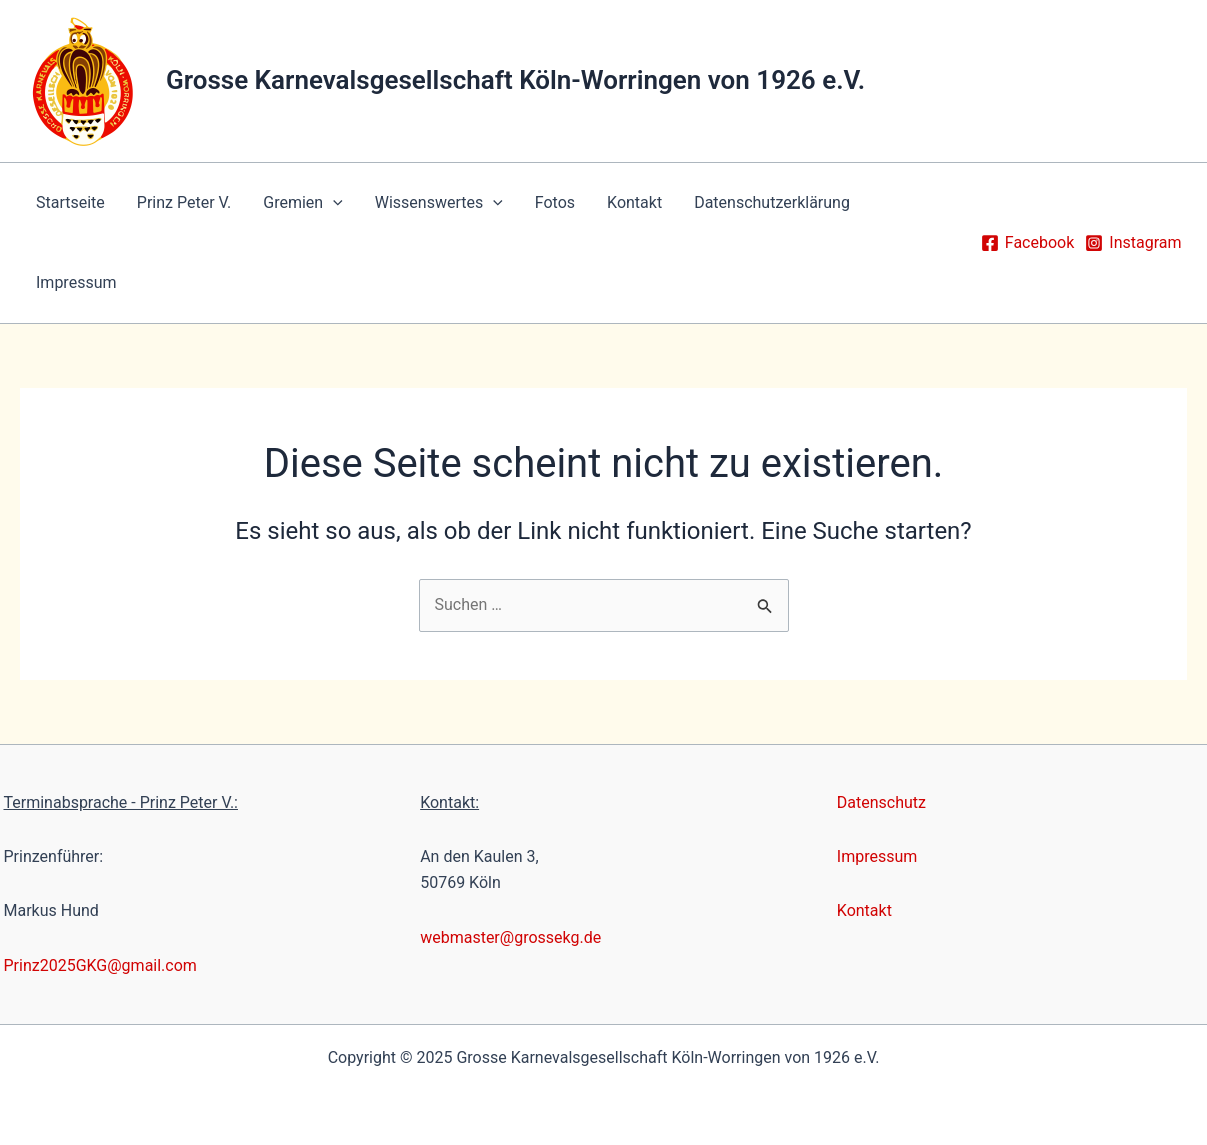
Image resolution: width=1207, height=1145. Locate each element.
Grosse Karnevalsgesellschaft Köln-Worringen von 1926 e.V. (515, 80)
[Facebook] (1027, 243)
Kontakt (634, 202)
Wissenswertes (439, 203)
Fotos (555, 202)
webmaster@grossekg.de (510, 937)
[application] (333, 203)
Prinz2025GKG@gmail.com (100, 965)
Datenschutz (881, 802)
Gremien (303, 203)
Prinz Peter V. (184, 202)
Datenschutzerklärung (772, 202)
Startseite (70, 202)
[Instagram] (1133, 243)
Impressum (76, 282)
